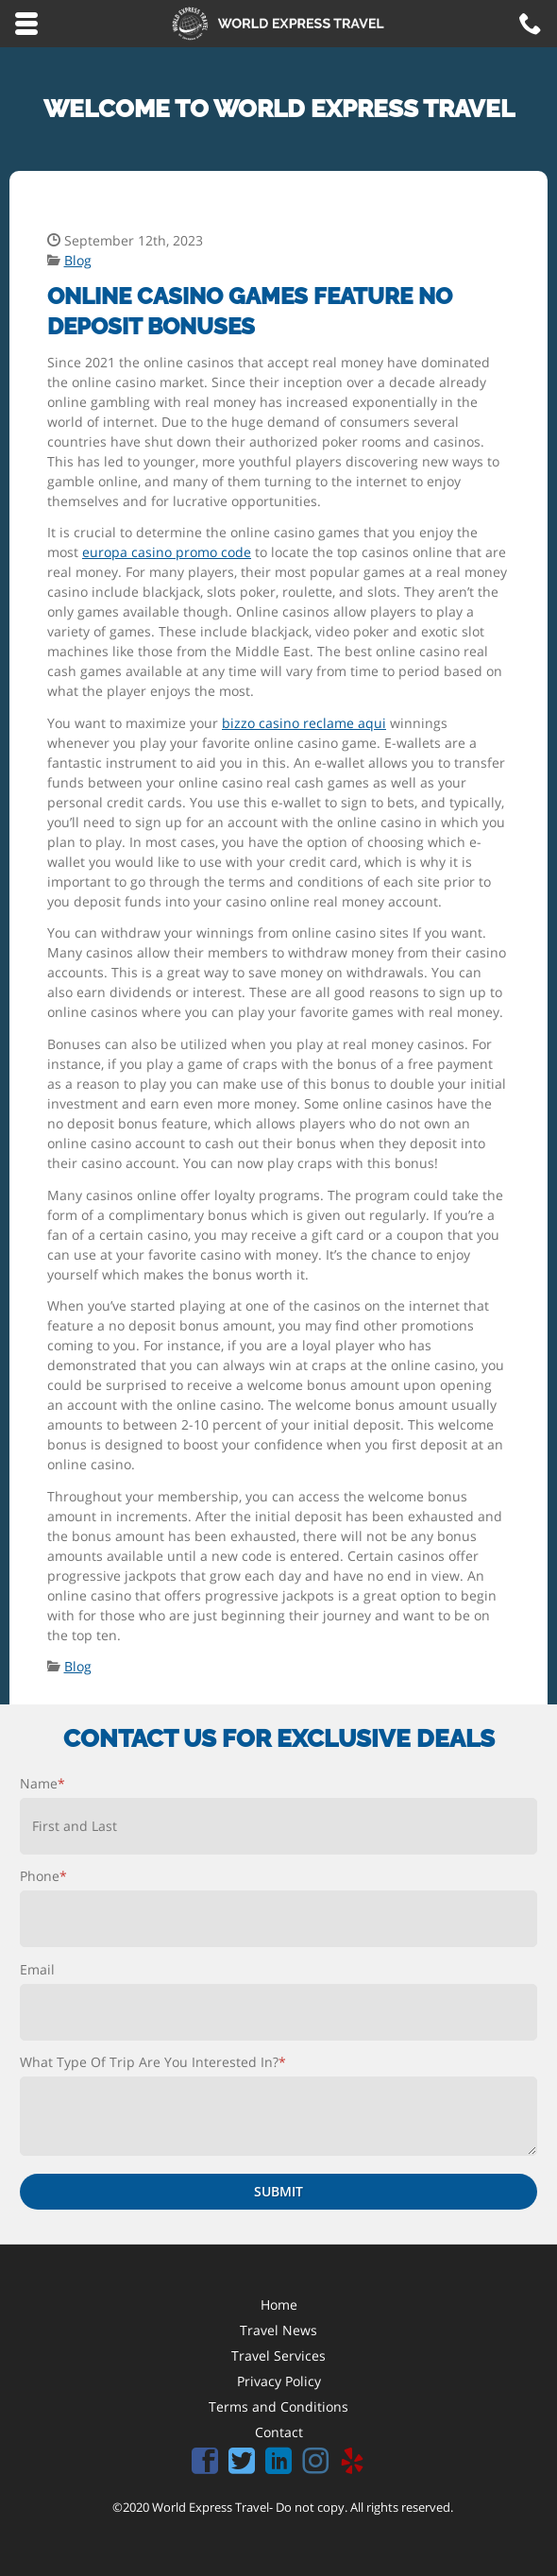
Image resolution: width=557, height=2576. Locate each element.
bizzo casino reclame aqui (304, 723)
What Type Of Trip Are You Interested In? (153, 2062)
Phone (43, 1876)
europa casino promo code (166, 552)
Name (42, 1783)
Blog (78, 260)
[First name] (278, 1826)
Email (37, 1969)
